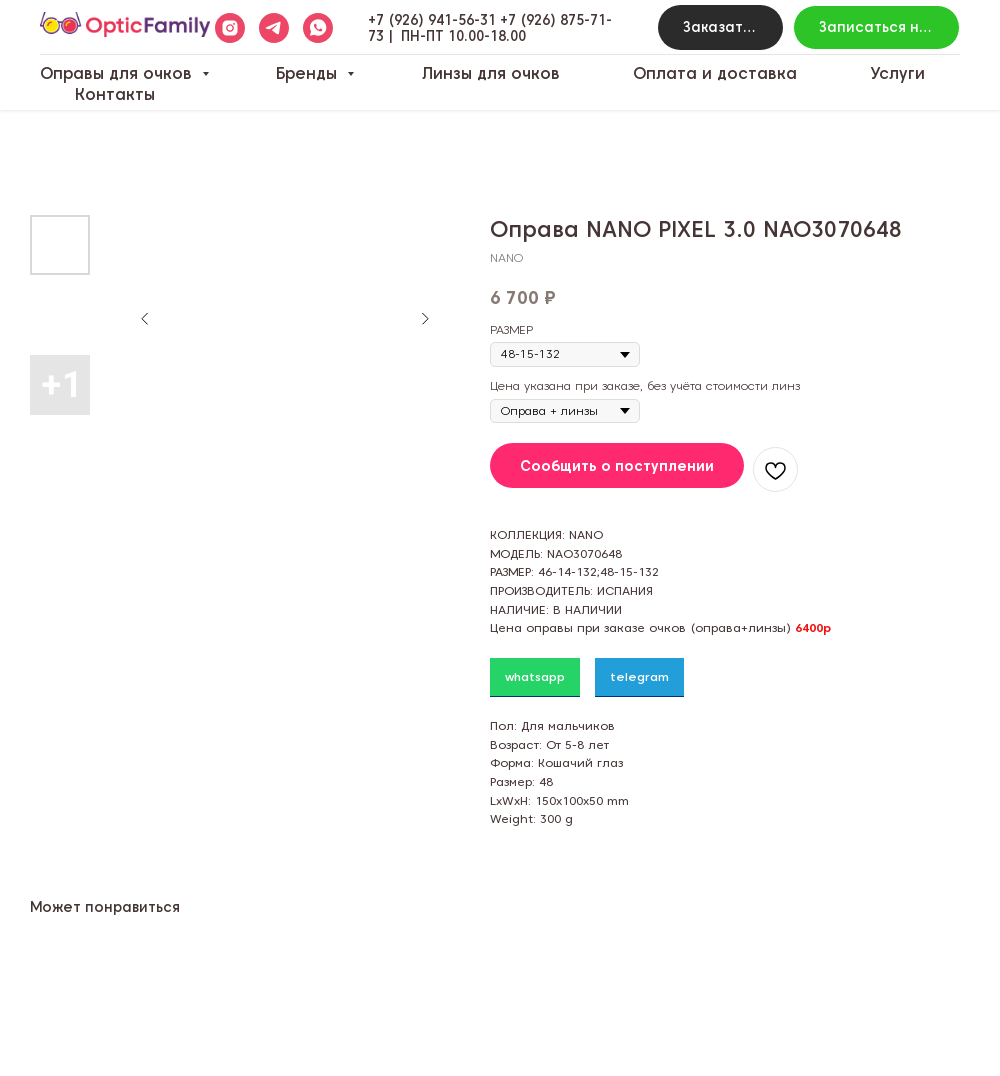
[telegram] (274, 28)
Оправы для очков (118, 73)
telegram (639, 676)
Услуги (897, 73)
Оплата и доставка (715, 73)
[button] (720, 27)
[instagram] (230, 28)
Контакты (115, 94)
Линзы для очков (491, 73)
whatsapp (535, 676)
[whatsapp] (318, 28)
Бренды (309, 73)
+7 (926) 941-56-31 (432, 20)
